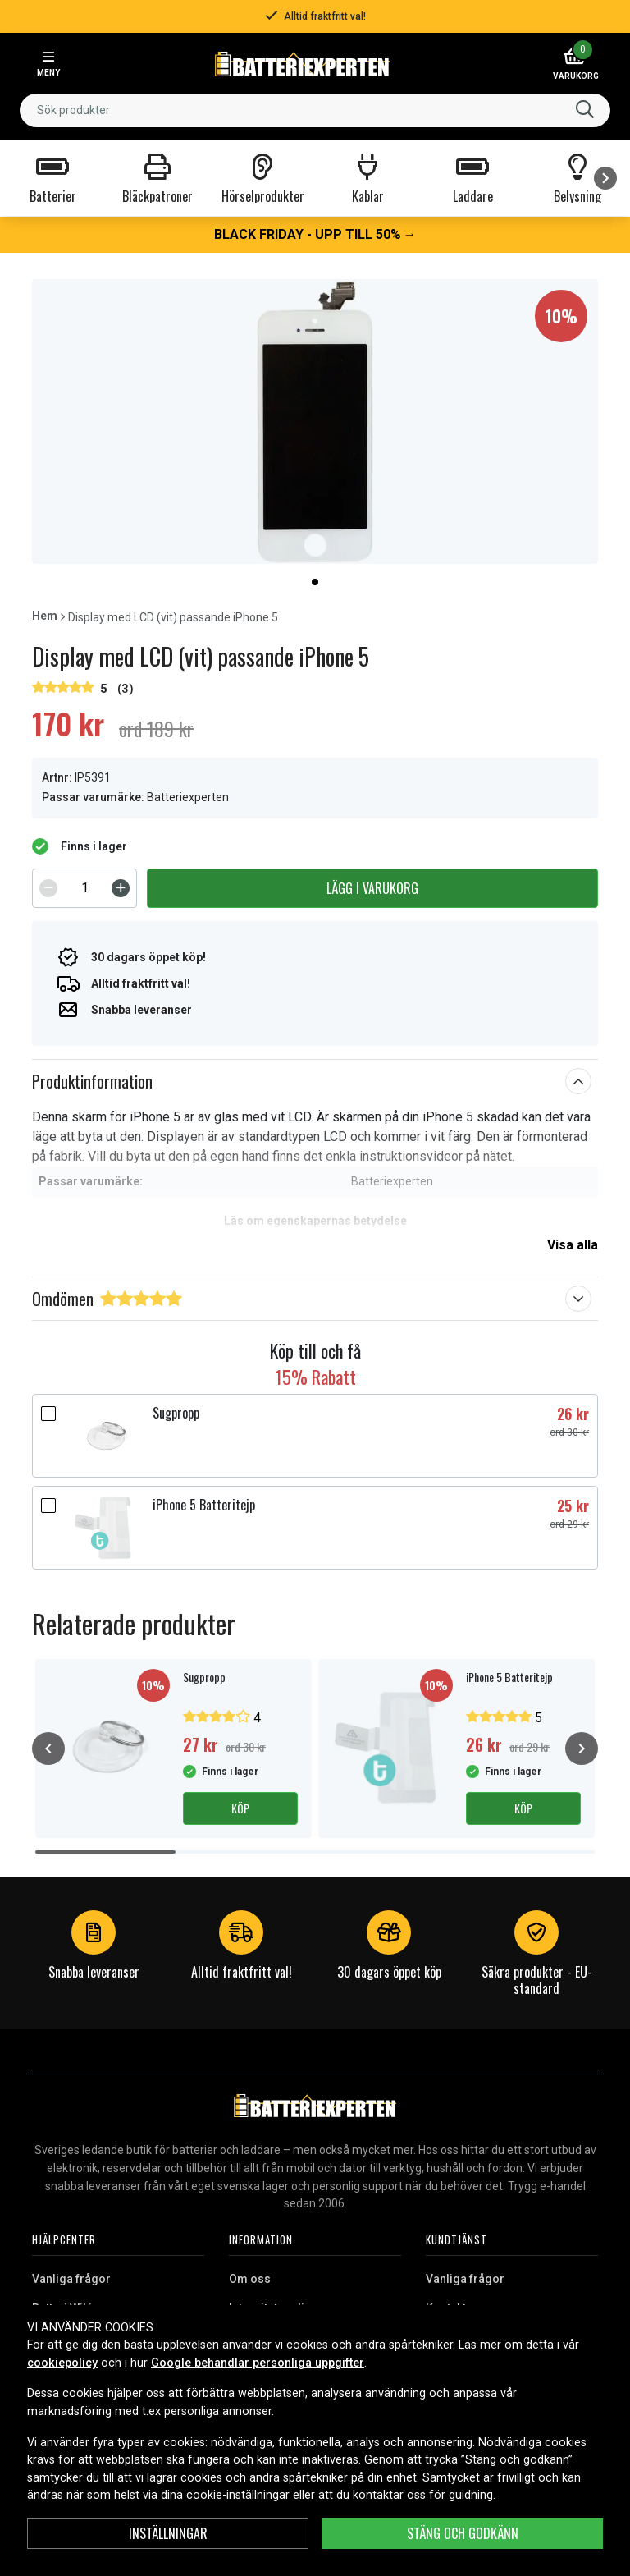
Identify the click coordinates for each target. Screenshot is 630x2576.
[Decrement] (48, 888)
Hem (44, 615)
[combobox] (315, 110)
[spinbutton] (84, 888)
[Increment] (120, 888)
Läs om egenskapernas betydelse (315, 1220)
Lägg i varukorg (372, 888)
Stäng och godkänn (462, 2533)
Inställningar (168, 2533)
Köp (240, 1808)
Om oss (250, 2278)
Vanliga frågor (71, 2278)
